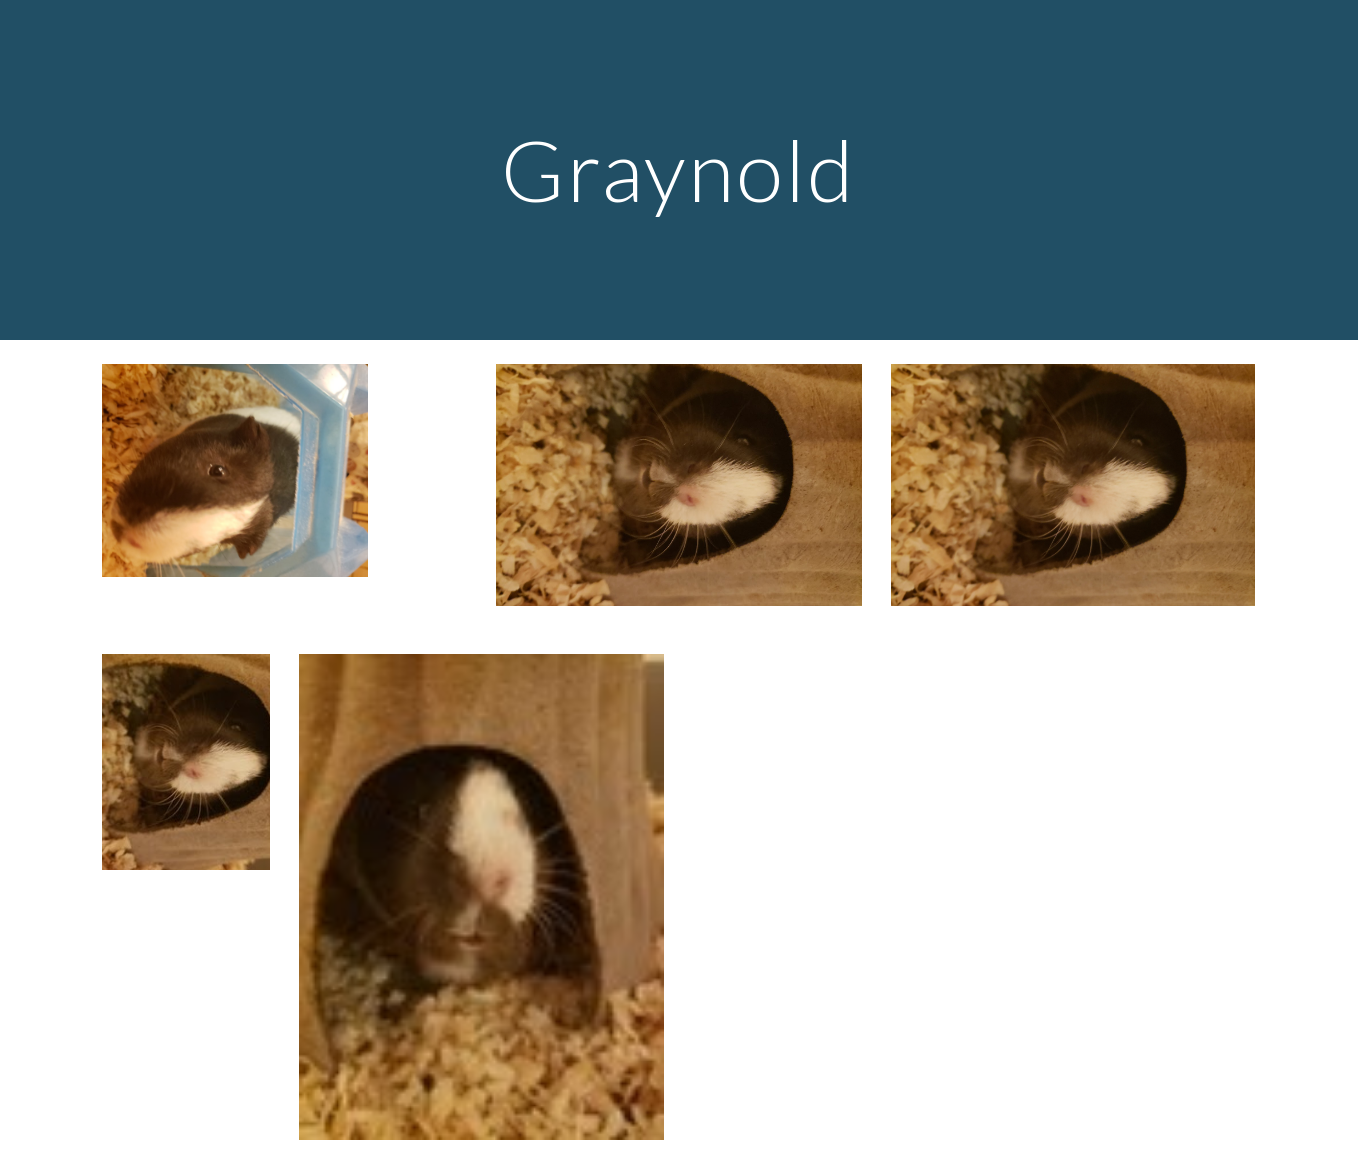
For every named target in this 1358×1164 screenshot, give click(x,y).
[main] (679, 169)
